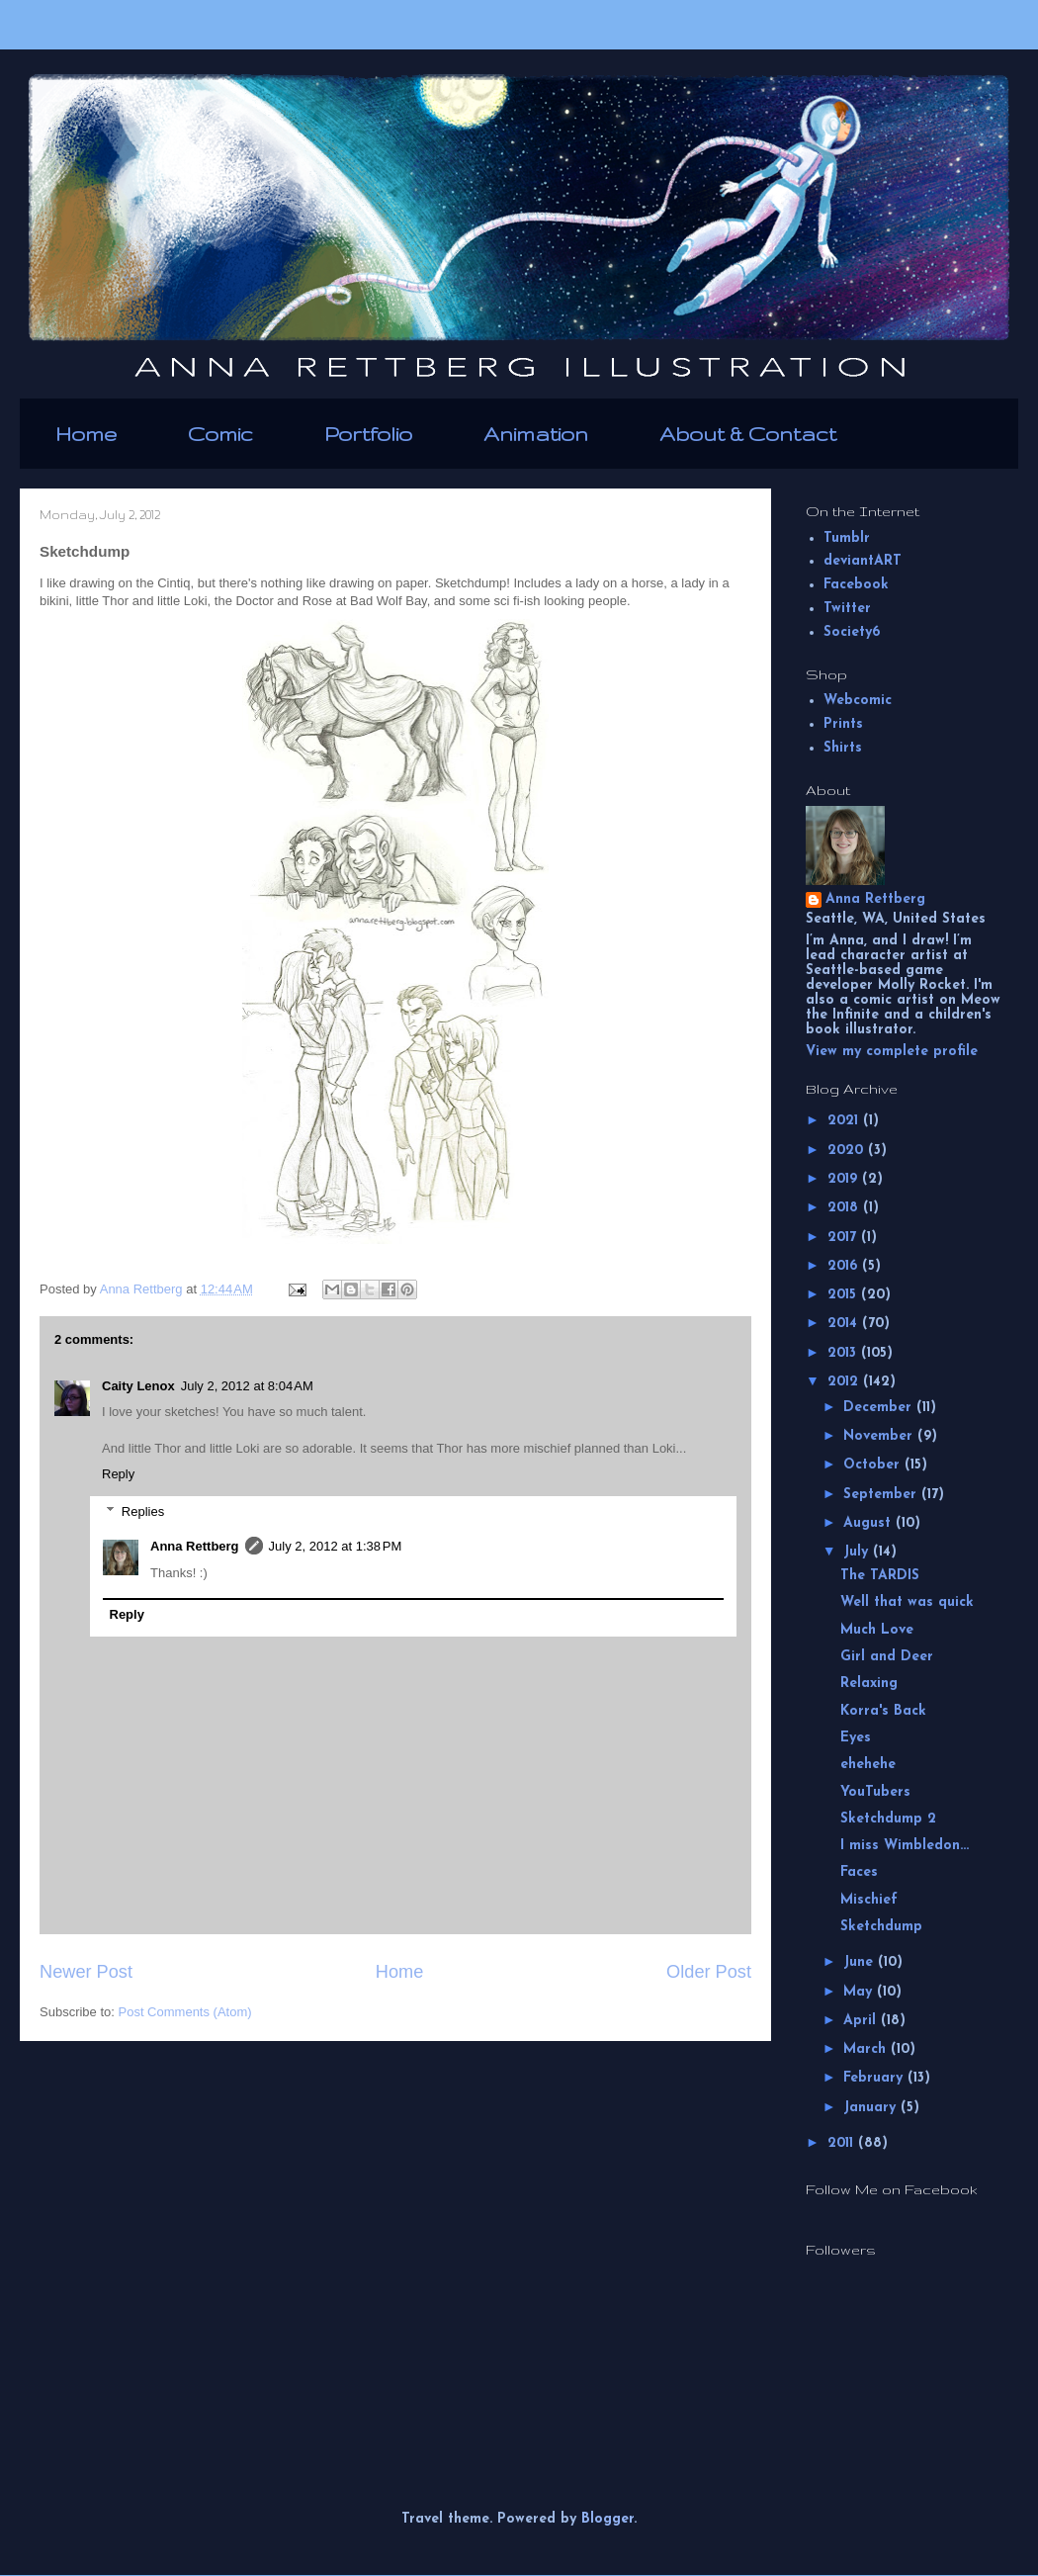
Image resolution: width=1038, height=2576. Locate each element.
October (874, 1465)
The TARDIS (879, 1575)
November (880, 1436)
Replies (143, 1511)
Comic (220, 433)
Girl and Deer (886, 1656)
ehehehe (868, 1764)
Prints (843, 724)
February (875, 2078)
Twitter (847, 608)
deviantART (862, 561)
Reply (118, 1473)
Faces (859, 1872)
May (860, 1992)
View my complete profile (892, 1051)
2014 (844, 1323)
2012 (845, 1382)
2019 (844, 1179)
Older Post (708, 1972)
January (872, 2107)
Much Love (876, 1630)
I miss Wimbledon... (904, 1845)
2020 (847, 1150)
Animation (535, 433)
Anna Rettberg (194, 1546)
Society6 (851, 632)
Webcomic (857, 700)
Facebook (856, 584)
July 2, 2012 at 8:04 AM (247, 1385)
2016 (844, 1266)
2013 (844, 1353)
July (858, 1552)
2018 (845, 1207)
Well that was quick (907, 1602)
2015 (844, 1295)
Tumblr (846, 538)
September (882, 1494)
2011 (842, 2143)
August (869, 1523)
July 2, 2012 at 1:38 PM (335, 1546)
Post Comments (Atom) (185, 2011)
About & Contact (747, 433)
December (879, 1407)
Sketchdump (881, 1926)
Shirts (842, 748)
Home (86, 433)
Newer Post (86, 1972)
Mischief (869, 1900)
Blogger (607, 2519)
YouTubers (875, 1792)
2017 (844, 1237)
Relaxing (869, 1683)
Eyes (855, 1738)
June (860, 1962)
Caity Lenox (138, 1385)
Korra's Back (883, 1711)
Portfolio (368, 433)
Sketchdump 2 (888, 1819)
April (862, 2020)
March (867, 2049)
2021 (845, 1120)
